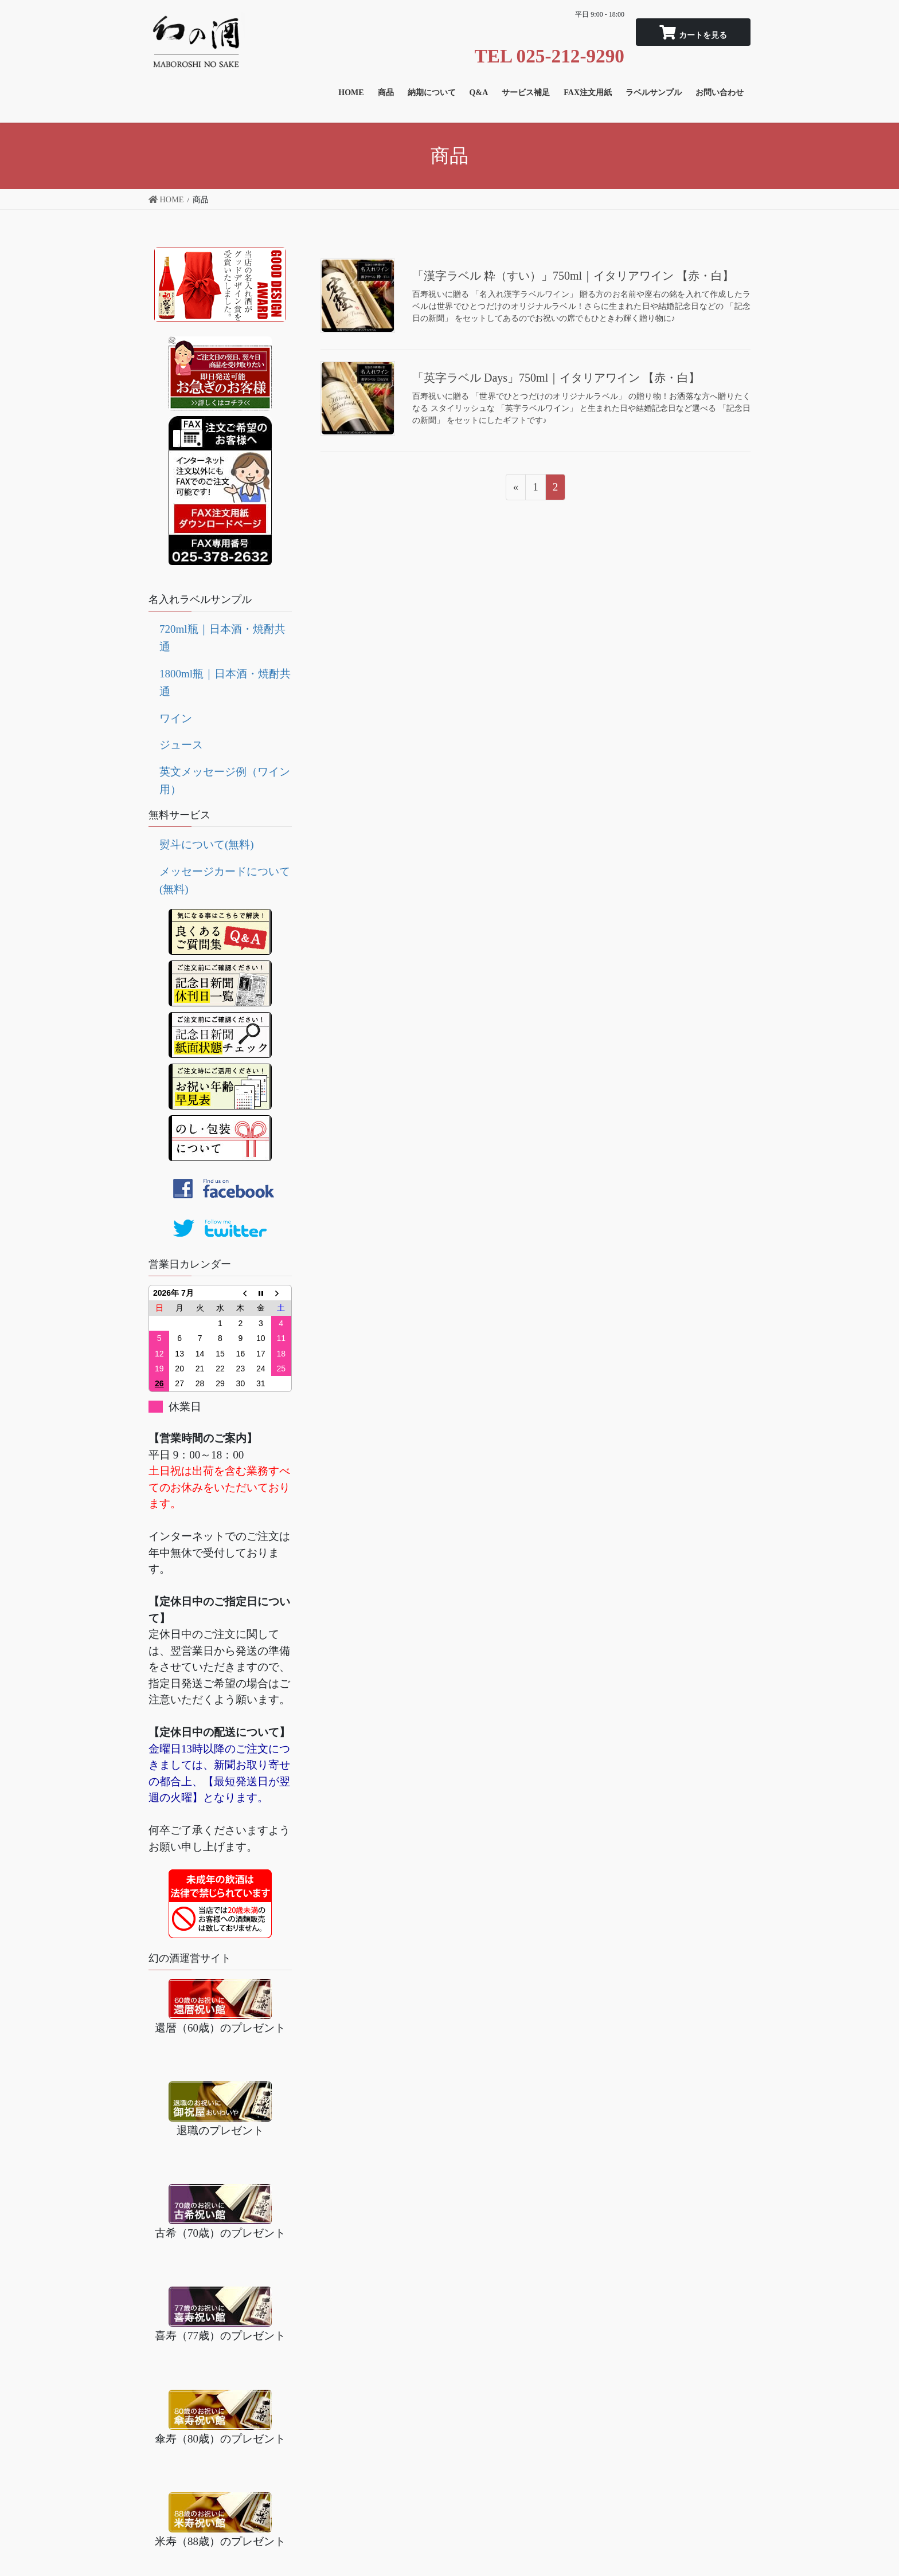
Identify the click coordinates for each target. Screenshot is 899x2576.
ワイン (175, 718)
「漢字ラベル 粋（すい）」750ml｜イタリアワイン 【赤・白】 (573, 275)
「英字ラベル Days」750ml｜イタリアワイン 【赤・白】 (556, 377)
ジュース (181, 745)
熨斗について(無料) (206, 844)
